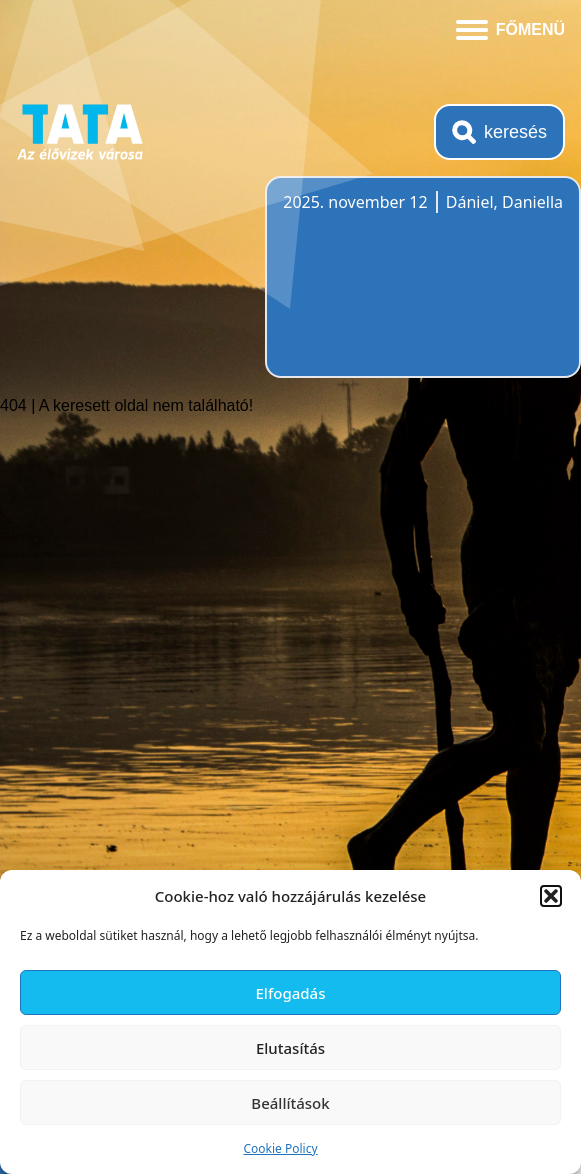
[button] (551, 896)
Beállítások (290, 1103)
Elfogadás (291, 993)
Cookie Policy (280, 1148)
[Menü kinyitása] (510, 28)
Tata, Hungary (395, 289)
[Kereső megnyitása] (499, 132)
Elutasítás (290, 1048)
